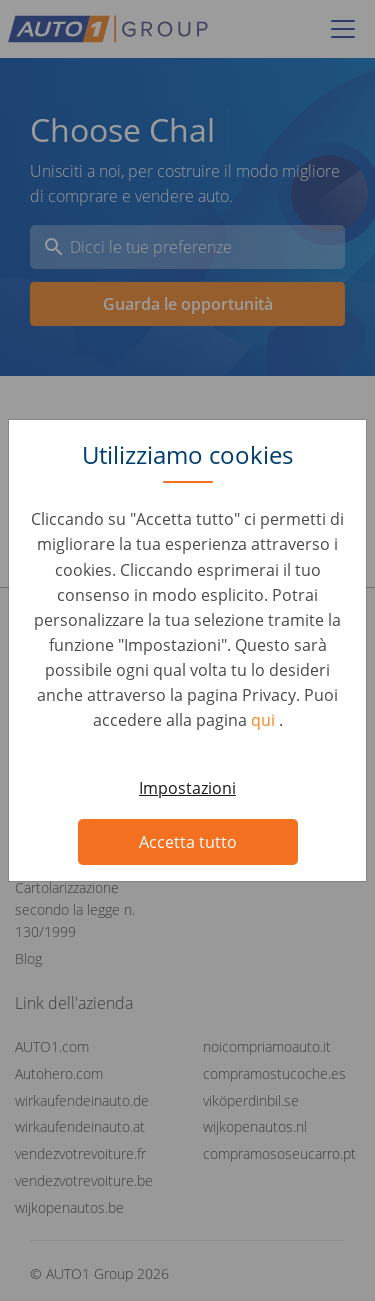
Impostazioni (187, 788)
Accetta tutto (188, 842)
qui (265, 720)
